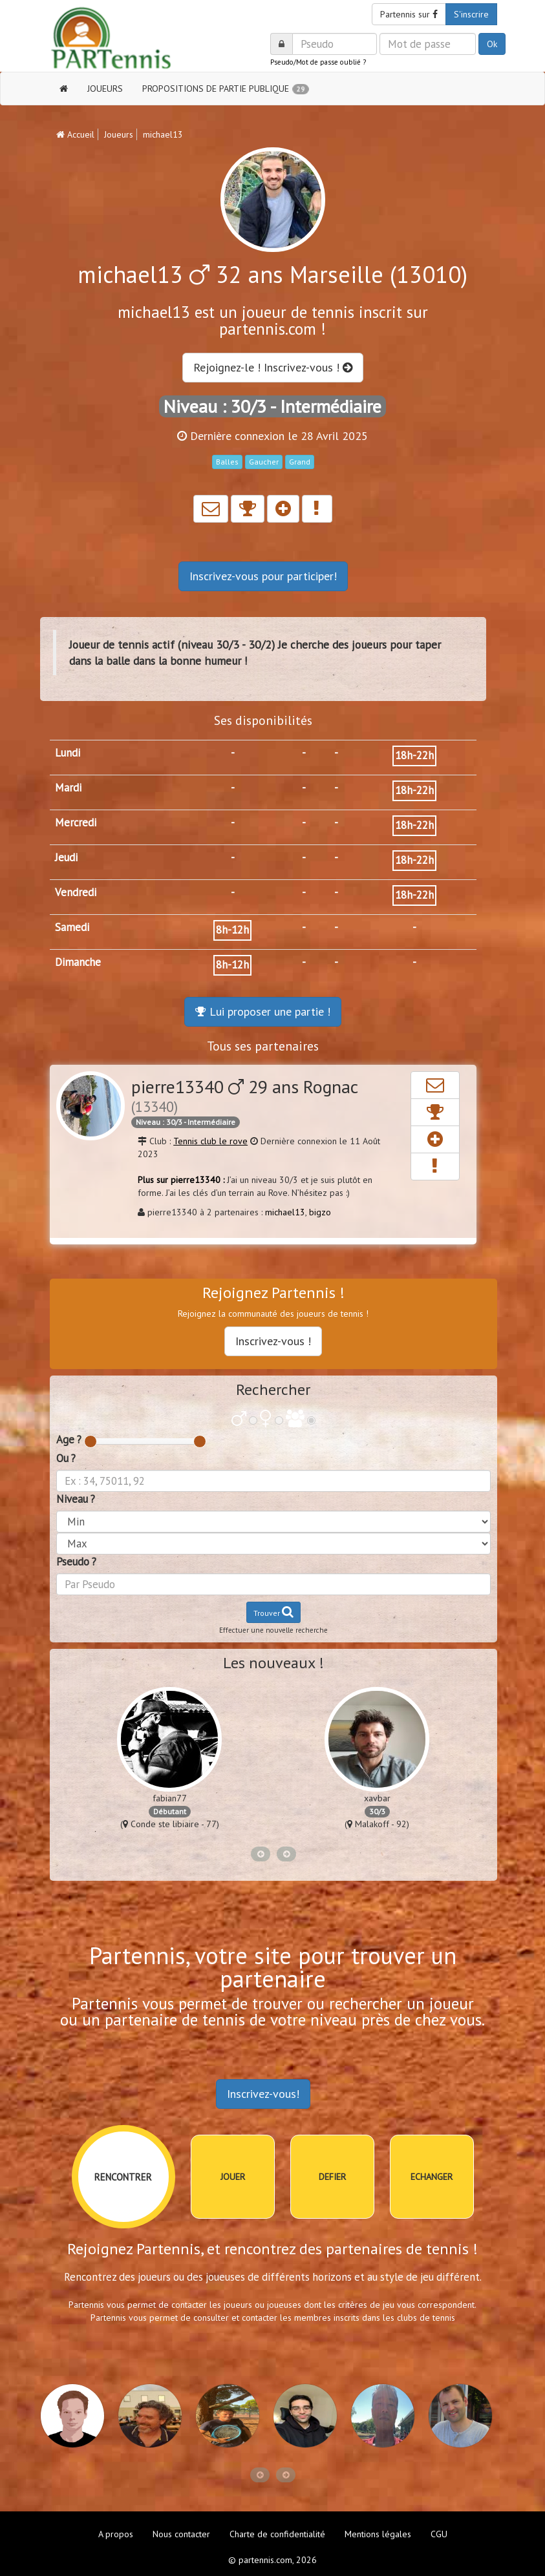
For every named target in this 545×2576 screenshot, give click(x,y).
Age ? (68, 1439)
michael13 (285, 1212)
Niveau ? (75, 1499)
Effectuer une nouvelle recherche (273, 1630)
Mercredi (75, 822)
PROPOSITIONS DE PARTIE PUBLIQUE (225, 88)
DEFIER (332, 2177)
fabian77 (170, 1798)
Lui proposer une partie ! (262, 1011)
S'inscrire (471, 14)
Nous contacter (181, 2534)
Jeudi (66, 857)
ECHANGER (432, 2177)
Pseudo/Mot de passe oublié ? (318, 62)
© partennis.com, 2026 (272, 2560)
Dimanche (78, 962)
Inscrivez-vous (263, 576)
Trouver (273, 1612)
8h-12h (232, 930)
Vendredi (75, 892)
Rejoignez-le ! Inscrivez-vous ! (272, 367)
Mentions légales (378, 2534)
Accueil (75, 134)
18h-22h (414, 755)
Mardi (68, 787)
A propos (115, 2534)
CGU (439, 2534)
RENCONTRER (123, 2177)
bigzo (320, 1212)
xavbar (377, 1798)
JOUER (232, 2177)
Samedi (72, 927)
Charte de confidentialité (277, 2534)
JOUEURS (105, 88)
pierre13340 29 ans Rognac (244, 1095)
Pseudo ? (76, 1562)
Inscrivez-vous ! (273, 1341)
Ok (492, 44)
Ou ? (66, 1458)
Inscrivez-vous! (263, 2093)
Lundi (67, 753)
